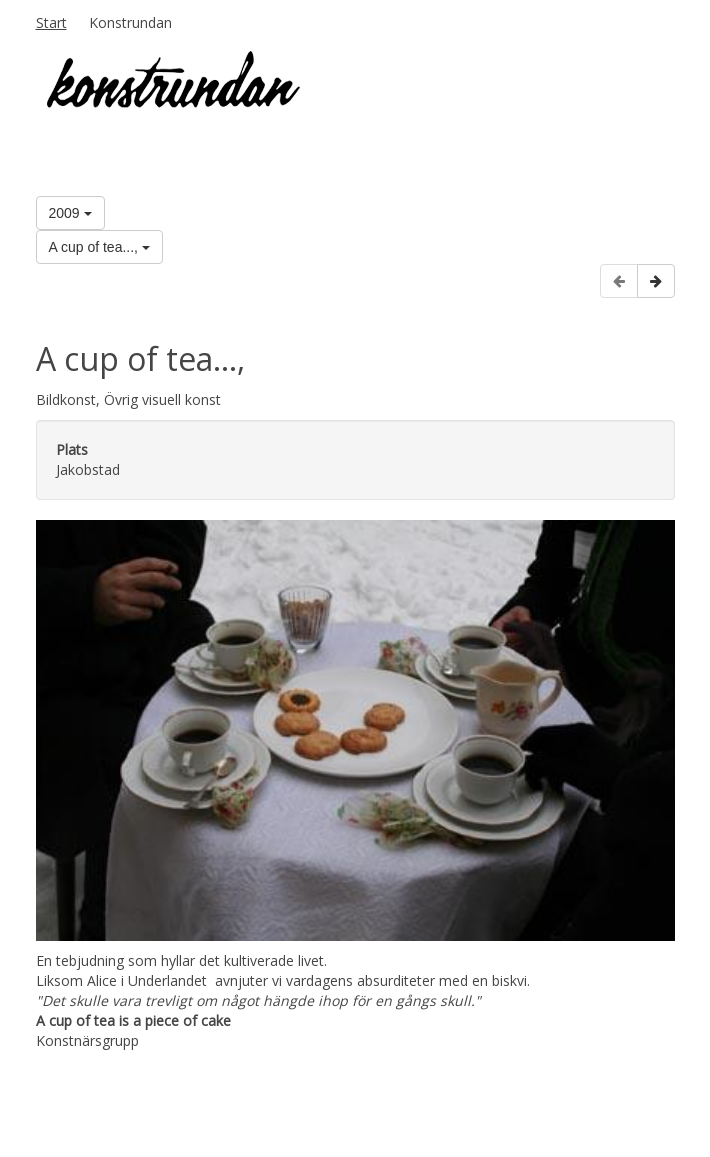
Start (51, 22)
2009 (70, 213)
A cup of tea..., (99, 247)
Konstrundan (130, 22)
